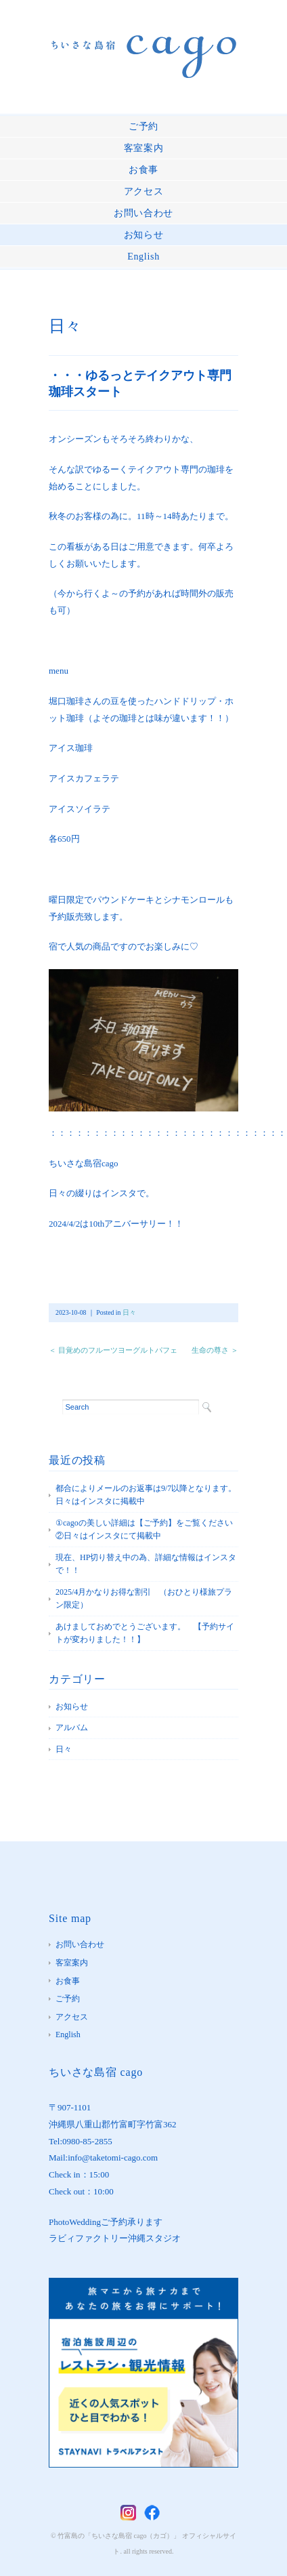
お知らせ (144, 235)
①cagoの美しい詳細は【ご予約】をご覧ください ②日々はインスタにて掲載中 (147, 1529)
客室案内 (144, 148)
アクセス (144, 191)
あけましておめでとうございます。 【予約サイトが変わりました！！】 (145, 1633)
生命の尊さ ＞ (215, 1350)
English (143, 256)
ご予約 (143, 126)
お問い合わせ (143, 213)
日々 (65, 326)
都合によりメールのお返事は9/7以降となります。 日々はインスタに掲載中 (147, 1495)
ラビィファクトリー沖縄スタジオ (115, 2238)
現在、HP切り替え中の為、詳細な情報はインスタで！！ (146, 1564)
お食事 (143, 170)
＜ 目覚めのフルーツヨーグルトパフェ (113, 1350)
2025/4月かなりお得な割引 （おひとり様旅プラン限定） (144, 1598)
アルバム (72, 1727)
